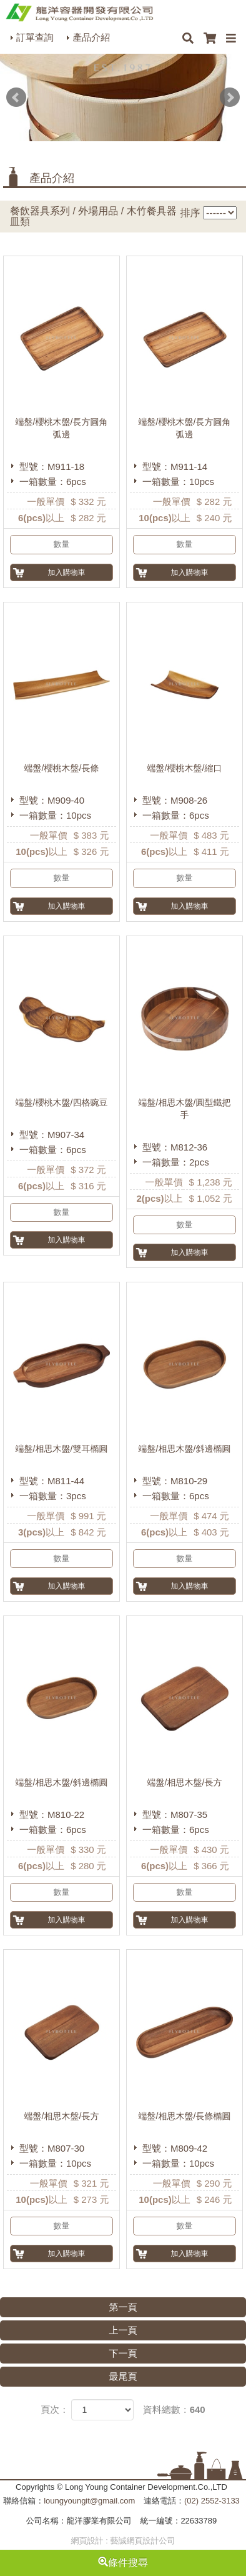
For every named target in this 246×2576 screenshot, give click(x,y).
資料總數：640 (174, 2409)
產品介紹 (91, 37)
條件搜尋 (123, 2562)
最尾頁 (123, 2376)
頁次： (55, 2409)
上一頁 (123, 2330)
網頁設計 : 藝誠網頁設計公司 (123, 2540)
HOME (79, 12)
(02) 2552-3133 (212, 2500)
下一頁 (123, 2353)
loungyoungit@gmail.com (89, 2500)
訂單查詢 (35, 37)
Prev (16, 97)
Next (230, 97)
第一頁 (123, 2307)
